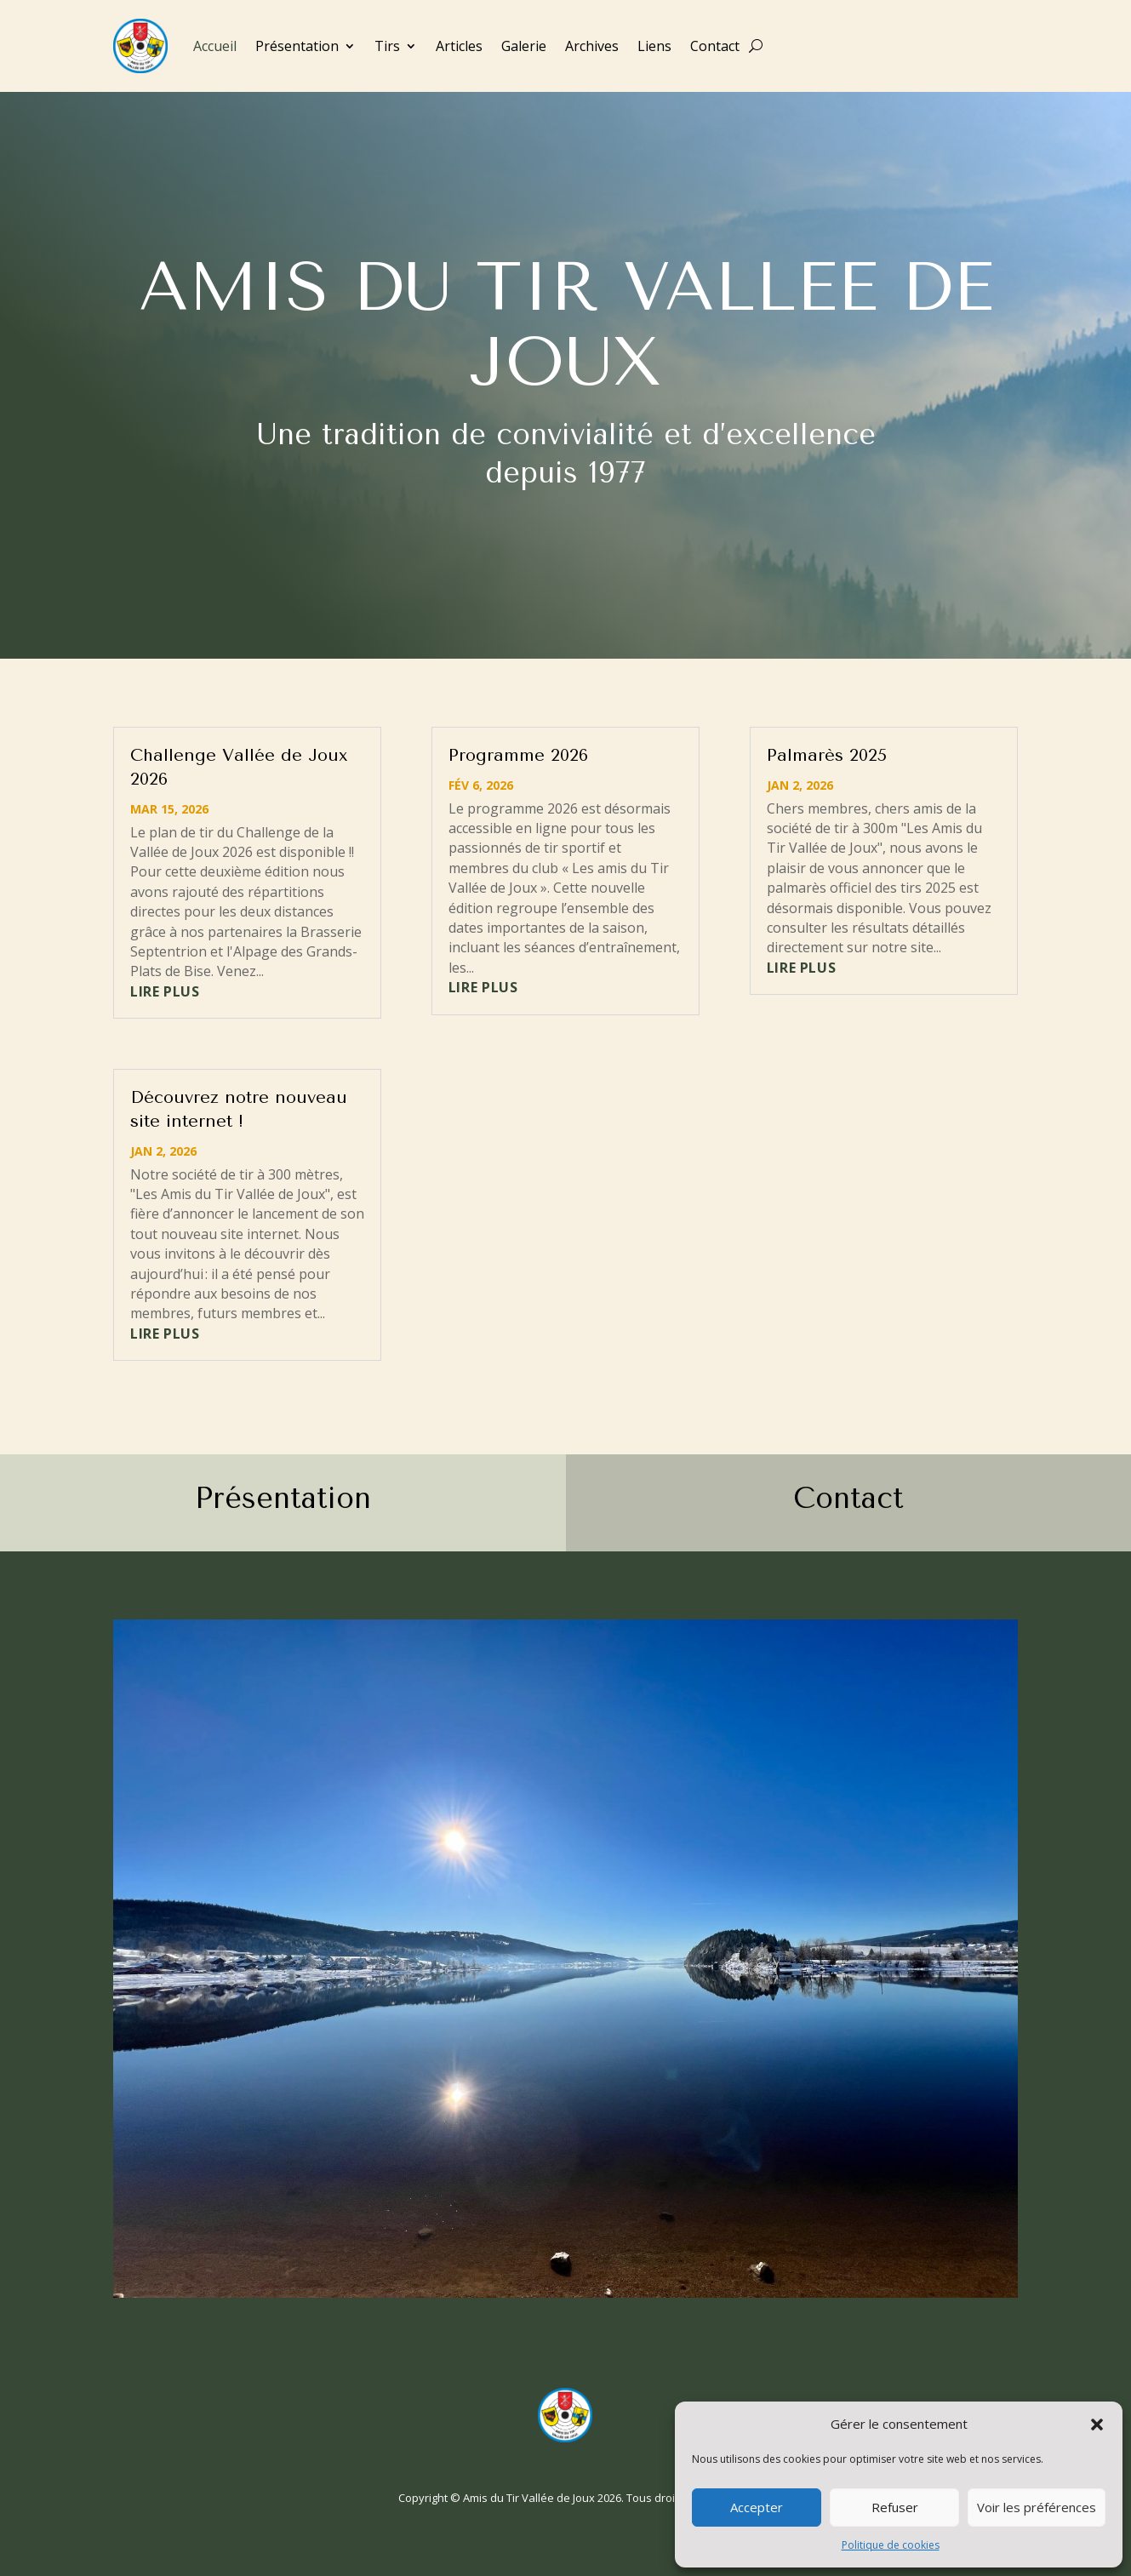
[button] (1096, 2424)
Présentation (297, 46)
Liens (654, 46)
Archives (592, 46)
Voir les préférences (1036, 2507)
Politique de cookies (891, 2545)
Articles (459, 46)
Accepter (756, 2507)
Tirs (387, 46)
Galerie (523, 46)
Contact (715, 46)
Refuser (894, 2507)
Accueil (215, 46)
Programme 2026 (518, 755)
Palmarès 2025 (827, 755)
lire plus (165, 991)
